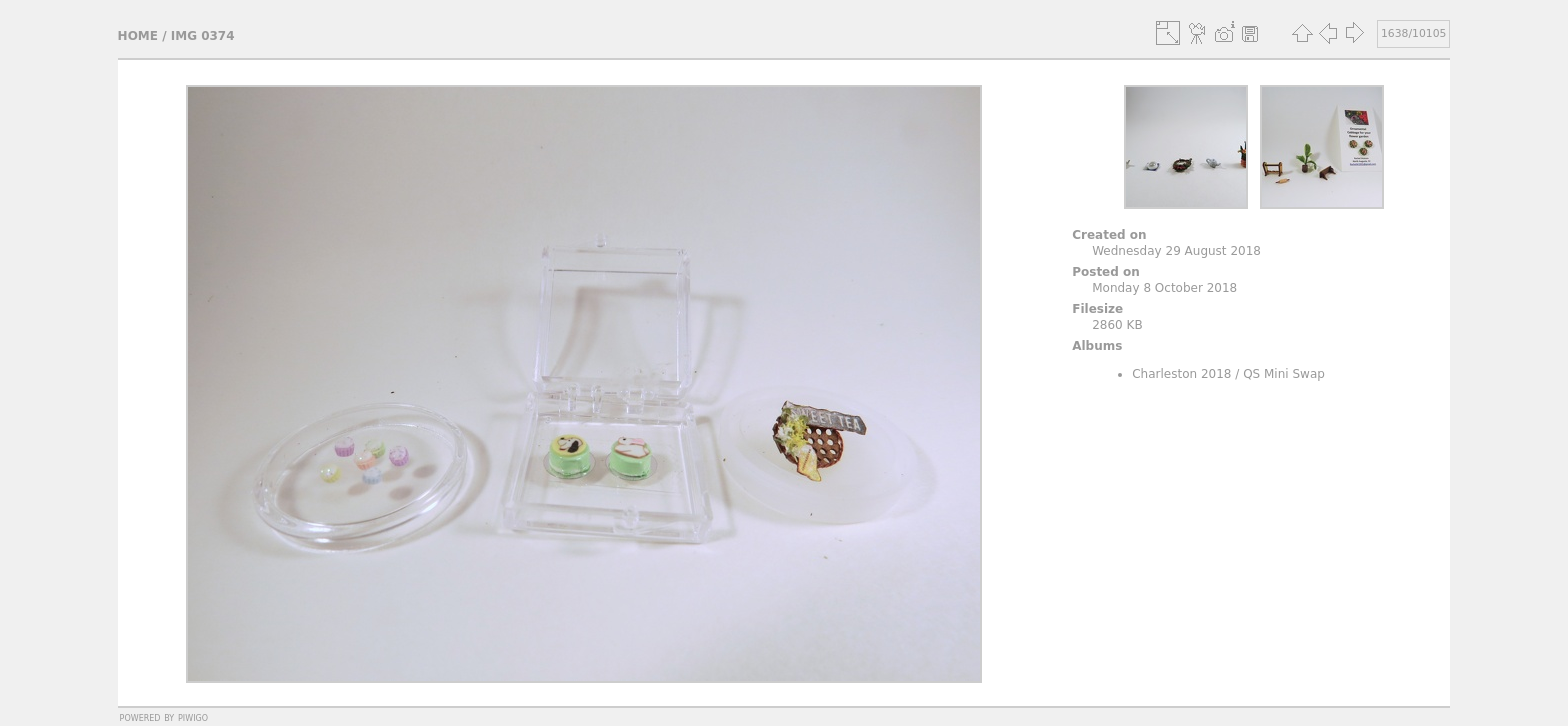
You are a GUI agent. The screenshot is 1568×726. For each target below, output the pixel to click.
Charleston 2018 (1181, 374)
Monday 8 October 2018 (1164, 288)
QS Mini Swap (1284, 374)
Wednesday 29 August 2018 (1176, 251)
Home (138, 36)
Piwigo (193, 717)
